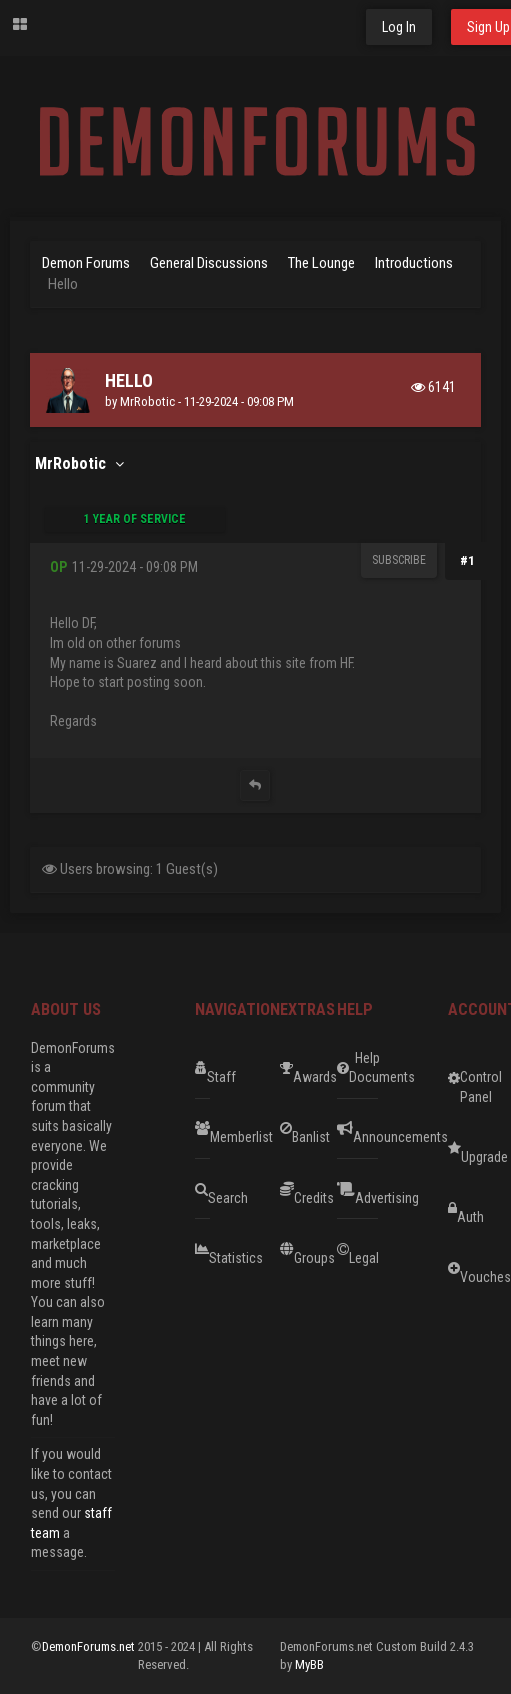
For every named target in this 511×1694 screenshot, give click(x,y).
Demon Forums (86, 263)
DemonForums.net (90, 1646)
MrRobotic (147, 401)
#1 (467, 560)
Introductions (414, 263)
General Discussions (209, 263)
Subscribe (399, 560)
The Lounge (321, 263)
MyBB (309, 1664)
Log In (399, 27)
